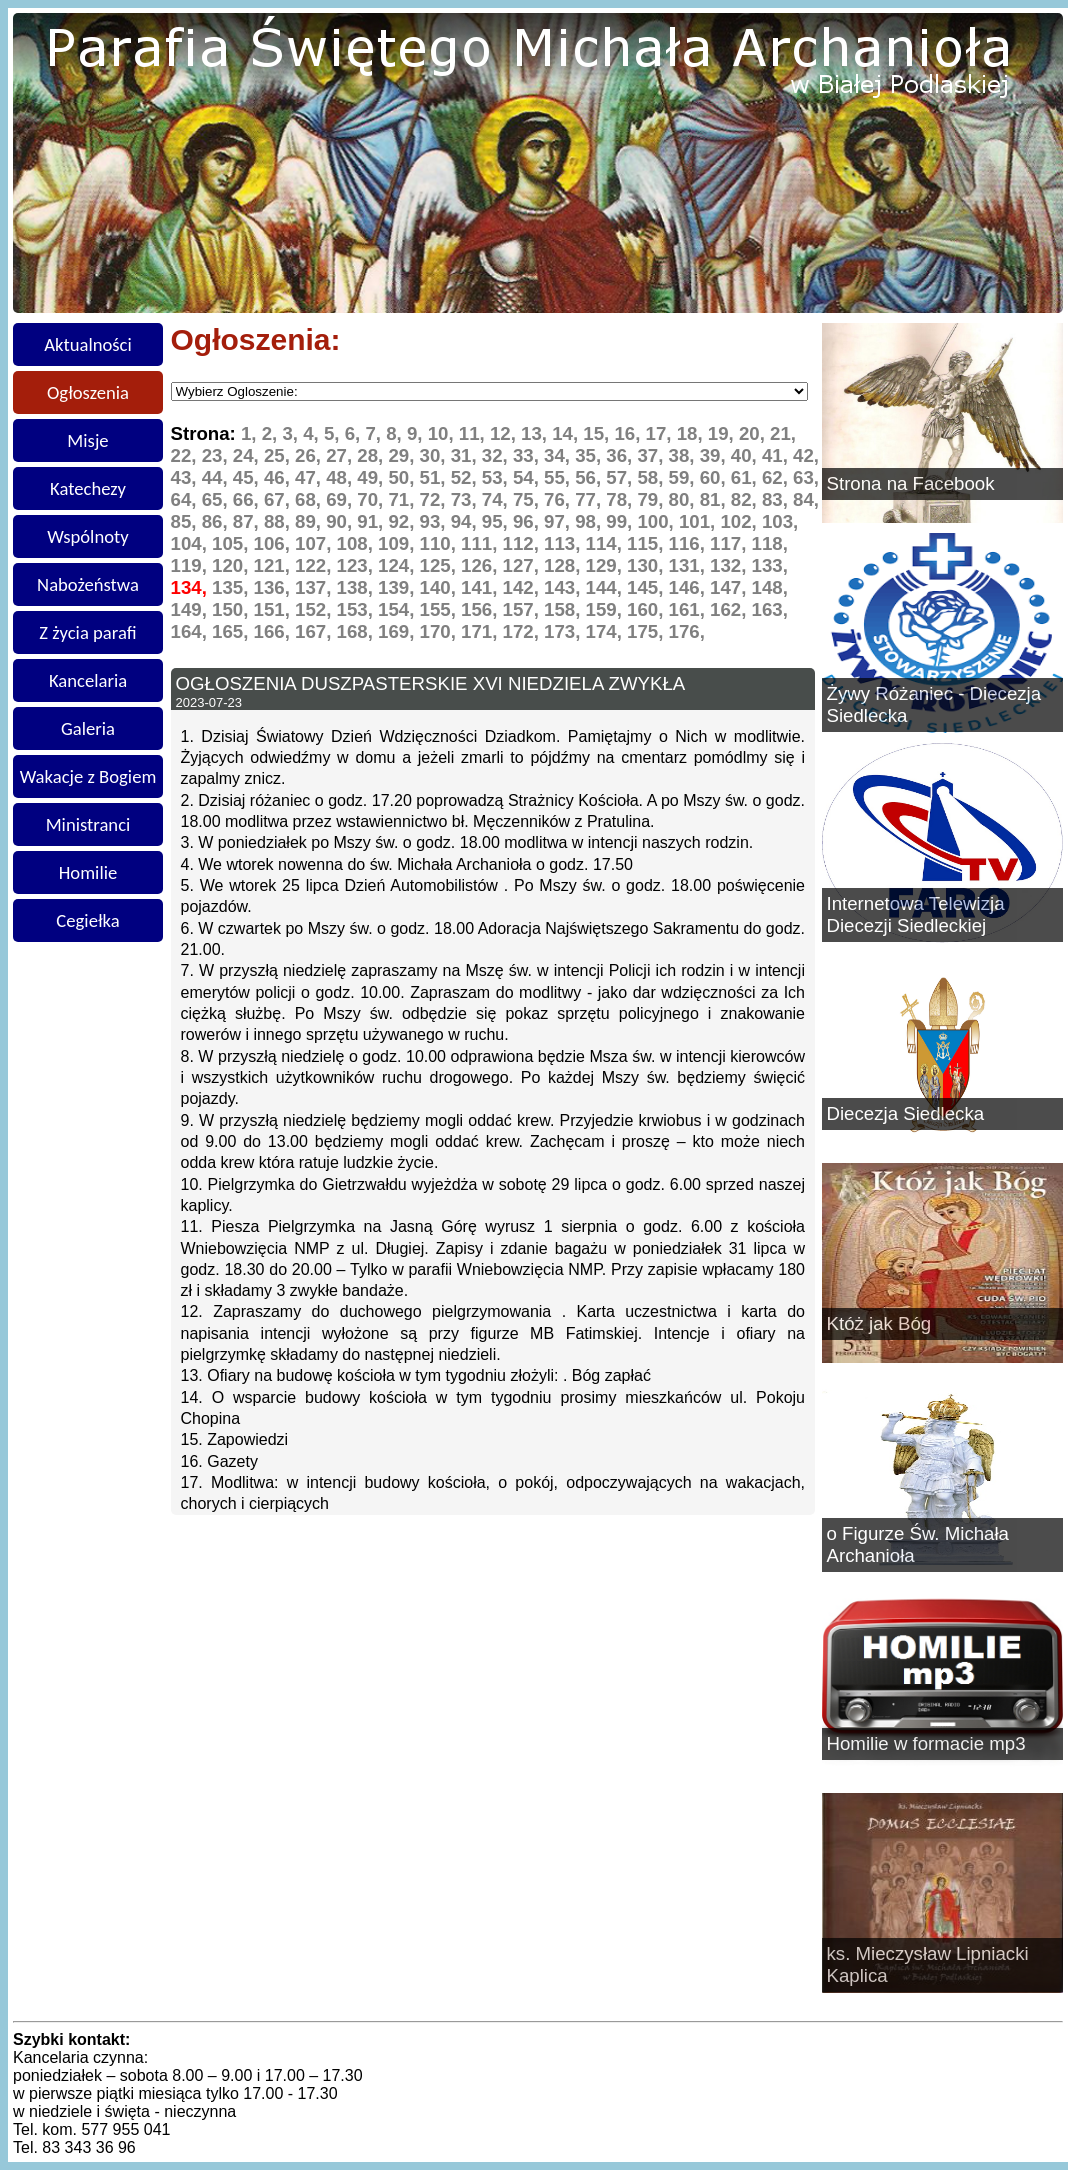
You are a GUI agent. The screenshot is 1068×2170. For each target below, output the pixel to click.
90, (341, 521)
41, (777, 455)
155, (441, 609)
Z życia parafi (87, 632)
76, (559, 499)
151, (275, 609)
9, (417, 433)
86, (217, 521)
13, (536, 433)
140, (441, 587)
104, (192, 543)
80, (684, 499)
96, (528, 521)
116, (690, 543)
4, (313, 433)
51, (435, 477)
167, (316, 631)
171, (482, 631)
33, (528, 455)
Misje (87, 440)
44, (217, 477)
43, (186, 477)
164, (192, 631)
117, (731, 543)
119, (192, 565)
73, (466, 499)
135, (233, 587)
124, (399, 565)
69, (341, 499)
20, (754, 433)
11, (474, 433)
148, (770, 587)
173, (565, 631)
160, (648, 609)
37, (652, 455)
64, (186, 499)
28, (372, 455)
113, (565, 543)
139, (399, 587)
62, (777, 477)
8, (396, 433)
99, (621, 521)
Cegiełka (87, 920)
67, (279, 499)
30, (435, 455)
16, (629, 433)
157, (524, 609)
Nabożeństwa (88, 584)
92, (403, 521)
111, (482, 543)
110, (441, 543)
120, (233, 565)
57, (621, 477)
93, (435, 521)
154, (399, 609)
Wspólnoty (87, 536)
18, (692, 433)
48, (341, 477)
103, (780, 521)
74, (497, 499)
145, (648, 587)
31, (466, 455)
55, (559, 477)
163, (770, 609)
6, (355, 433)
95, (497, 521)
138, (358, 587)
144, (607, 587)
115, (648, 543)
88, (279, 521)
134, (192, 587)
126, (482, 565)
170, (441, 631)
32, (497, 455)
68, (310, 499)
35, (590, 455)
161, (690, 609)
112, (524, 543)
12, (505, 433)
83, (777, 499)
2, (272, 433)
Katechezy (88, 488)
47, (310, 477)
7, (375, 433)
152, (316, 609)
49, (372, 477)
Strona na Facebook (911, 483)
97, (559, 521)
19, (723, 433)
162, (731, 609)
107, (316, 543)
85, (186, 521)
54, (528, 477)
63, (806, 477)
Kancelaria (88, 680)
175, (648, 631)
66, (248, 499)
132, (731, 565)
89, (310, 521)
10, (443, 433)
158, (565, 609)
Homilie (88, 872)
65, (217, 499)
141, (482, 587)
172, (524, 631)
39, (715, 455)
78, (621, 499)
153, (358, 609)
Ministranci (88, 824)
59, (684, 477)
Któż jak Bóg (879, 1323)
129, (607, 565)
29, (403, 455)
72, (435, 499)
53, (497, 477)
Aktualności (88, 344)
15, (598, 433)
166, (275, 631)
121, (275, 565)
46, (279, 477)
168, (358, 631)
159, (607, 609)
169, (399, 631)
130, (648, 565)
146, (690, 587)
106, (275, 543)
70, (372, 499)
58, (652, 477)
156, (482, 609)
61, (746, 477)
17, (661, 433)
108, (358, 543)
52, (466, 477)
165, (233, 631)
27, (341, 455)
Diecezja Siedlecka (906, 1113)
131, (690, 565)
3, (292, 433)
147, (731, 587)
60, (715, 477)
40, (746, 455)
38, (684, 455)
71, (403, 499)
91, (372, 521)
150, (233, 609)
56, (590, 477)
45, (248, 477)
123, (358, 565)
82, (746, 499)
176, (687, 631)
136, (275, 587)
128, (565, 565)
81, (715, 499)
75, (528, 499)
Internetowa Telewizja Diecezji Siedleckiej (916, 914)
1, (251, 433)
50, (403, 477)
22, (186, 455)
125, (441, 565)
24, (248, 455)
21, (783, 433)
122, (316, 565)
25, (279, 455)
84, (806, 499)
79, (652, 499)
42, (806, 455)
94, (466, 521)
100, (658, 521)
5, (334, 433)
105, (233, 543)
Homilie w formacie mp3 (926, 1743)
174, (607, 631)
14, (567, 433)
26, (310, 455)
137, (316, 587)
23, (217, 455)
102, (741, 521)
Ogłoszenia (88, 392)
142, (524, 587)
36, (621, 455)
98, (590, 521)
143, (565, 587)
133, (770, 565)
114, (607, 543)
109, (399, 543)
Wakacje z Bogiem (88, 776)
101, (700, 521)
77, (590, 499)
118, (770, 543)
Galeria (88, 728)
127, (524, 565)
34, (559, 455)
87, (248, 521)
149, (192, 609)
